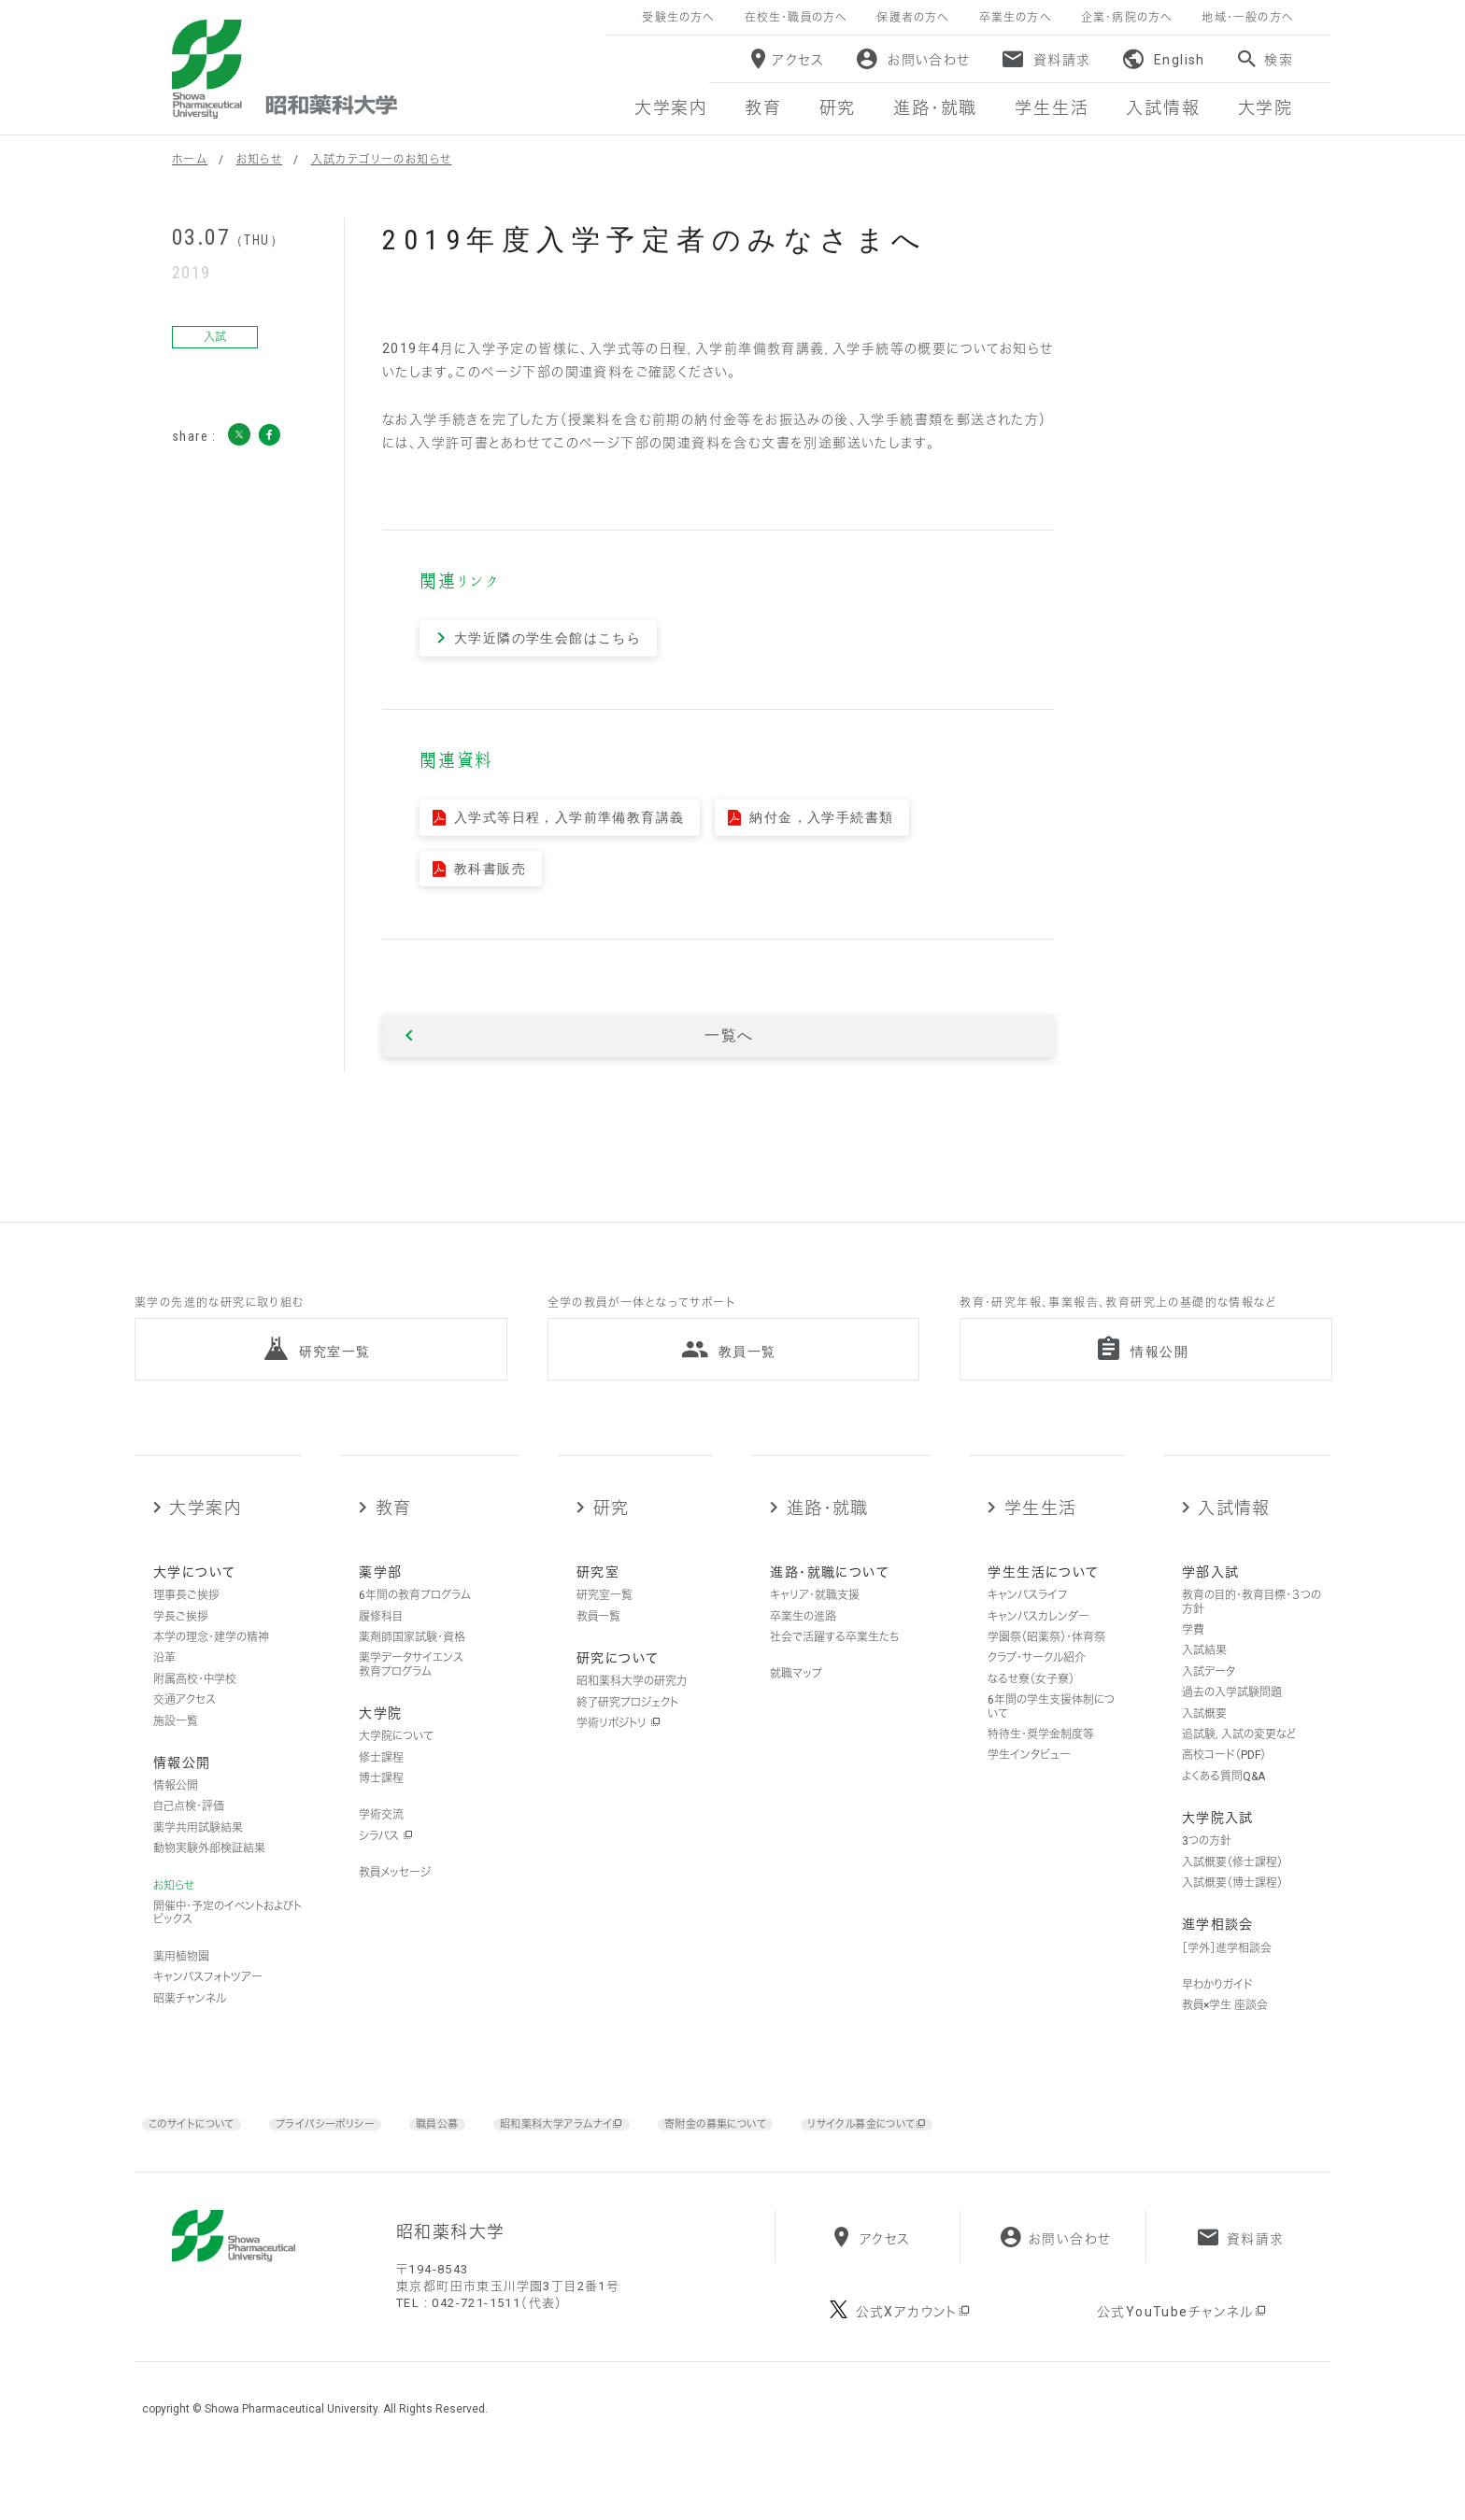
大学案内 (205, 1541)
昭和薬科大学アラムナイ (613, 2157)
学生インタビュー (1029, 1788)
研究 (611, 1541)
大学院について (396, 1770)
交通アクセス (184, 1733)
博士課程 (381, 1812)
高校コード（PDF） (1224, 1788)
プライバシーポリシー (352, 2156)
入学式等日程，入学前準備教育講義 (569, 817)
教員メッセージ (395, 1906)
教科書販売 (490, 868)
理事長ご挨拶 (186, 1628)
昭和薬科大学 (284, 69)
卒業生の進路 (803, 1650)
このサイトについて (200, 2156)
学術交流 (381, 1849)
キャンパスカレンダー (1038, 1650)
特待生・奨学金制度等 (1041, 1768)
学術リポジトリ (618, 1756)
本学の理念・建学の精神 (211, 1671)
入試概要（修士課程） (1232, 1896)
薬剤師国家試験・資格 (412, 1671)
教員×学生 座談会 (1225, 2039)
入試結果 (1204, 1684)
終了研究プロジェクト (627, 1736)
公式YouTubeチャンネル (1182, 2374)
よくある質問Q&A (1223, 1810)
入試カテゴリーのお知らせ (381, 159)
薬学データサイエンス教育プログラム (411, 1698)
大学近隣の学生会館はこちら (547, 637)
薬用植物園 (181, 1990)
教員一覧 (598, 1650)
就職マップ (796, 1707)
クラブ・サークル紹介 (1037, 1691)
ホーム (189, 159)
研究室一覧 (604, 1628)
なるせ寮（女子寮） (1031, 1713)
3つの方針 (1206, 1874)
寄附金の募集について (793, 2156)
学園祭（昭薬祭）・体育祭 (1046, 1671)
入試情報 (1234, 1541)
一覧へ (729, 1035)
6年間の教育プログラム (415, 1628)
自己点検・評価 (188, 1841)
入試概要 (1204, 1747)
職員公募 (474, 2156)
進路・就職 (828, 1541)
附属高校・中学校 (194, 1713)
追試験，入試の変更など (1239, 1768)
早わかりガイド (1217, 2018)
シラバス (386, 1869)
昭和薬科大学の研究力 (631, 1714)
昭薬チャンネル (189, 2032)
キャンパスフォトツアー (208, 2010)
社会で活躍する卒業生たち (834, 1671)
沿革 (164, 1691)
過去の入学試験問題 (1232, 1726)
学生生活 (1040, 1541)
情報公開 (175, 1819)
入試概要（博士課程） (1232, 1916)
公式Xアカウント (914, 2374)
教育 (394, 1541)
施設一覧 (175, 1755)
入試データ (1208, 1705)
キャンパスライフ (1027, 1628)
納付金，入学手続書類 (821, 817)
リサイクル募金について (970, 2157)
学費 (1193, 1663)
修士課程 (381, 1791)
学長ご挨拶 (180, 1650)
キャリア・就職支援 (815, 1628)
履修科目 (381, 1650)
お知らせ (259, 159)
